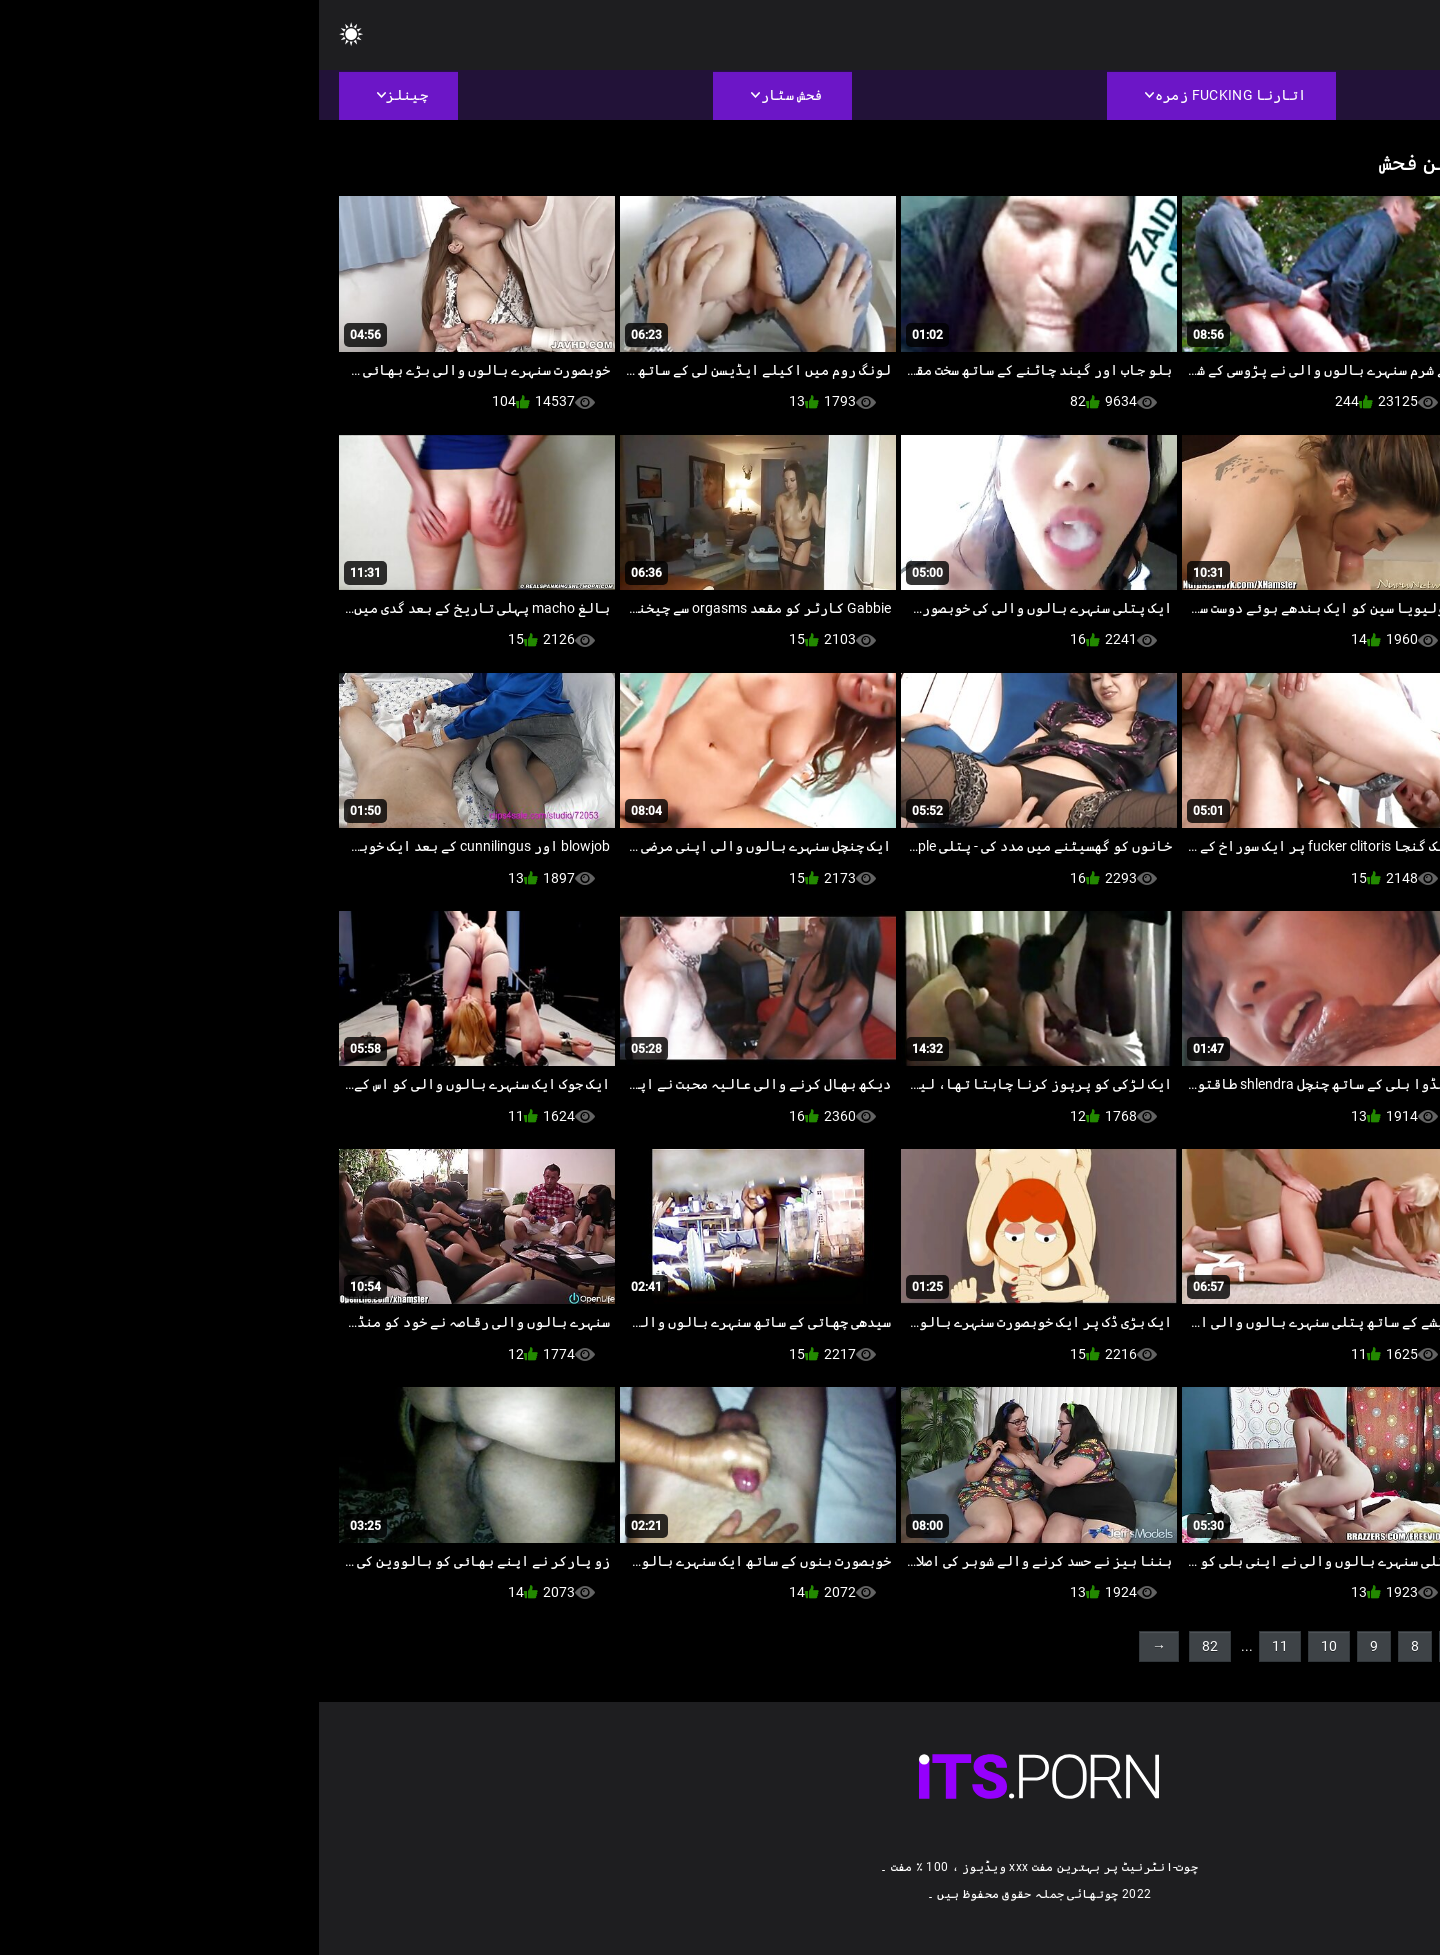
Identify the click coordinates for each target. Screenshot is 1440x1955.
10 (1010, 1646)
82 (891, 1646)
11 (961, 1646)
